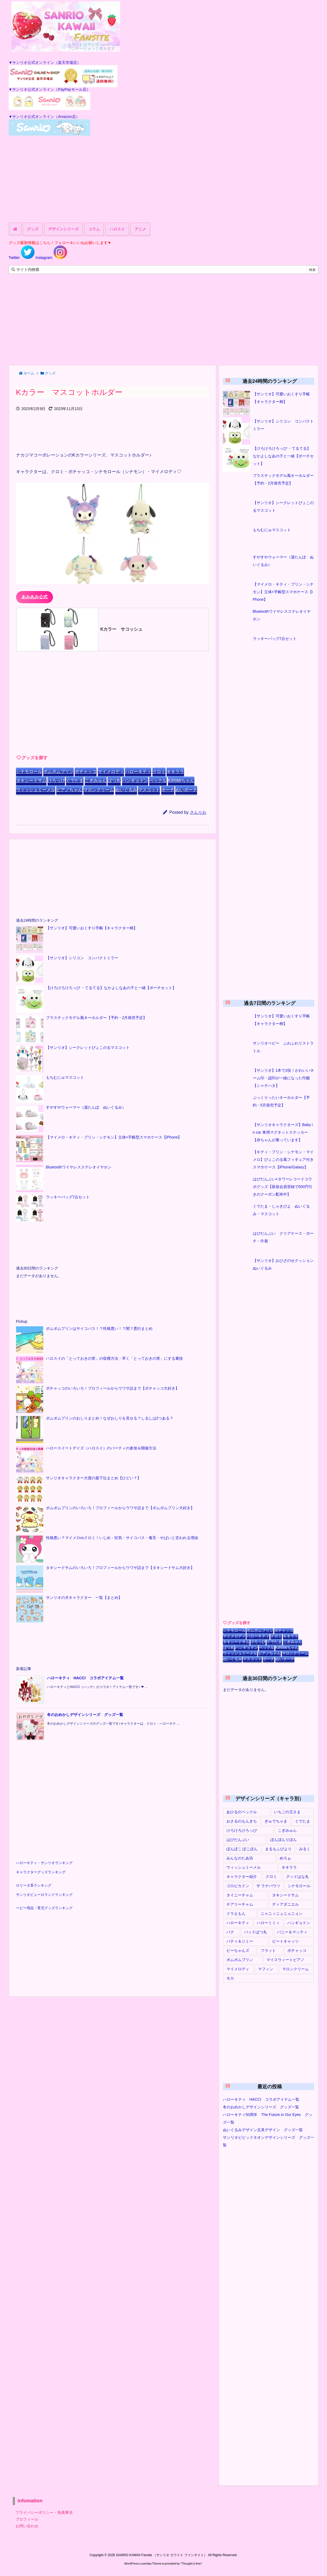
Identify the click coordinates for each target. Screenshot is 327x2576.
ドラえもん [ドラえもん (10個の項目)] (235, 1913)
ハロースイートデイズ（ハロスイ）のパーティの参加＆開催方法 (101, 1448)
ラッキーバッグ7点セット (68, 1197)
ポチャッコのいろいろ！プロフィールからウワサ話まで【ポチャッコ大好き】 (112, 1388)
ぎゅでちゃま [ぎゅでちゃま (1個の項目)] (275, 1821)
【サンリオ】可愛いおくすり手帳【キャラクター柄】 (91, 928)
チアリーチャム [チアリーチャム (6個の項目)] (239, 1904)
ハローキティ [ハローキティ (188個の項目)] (237, 1923)
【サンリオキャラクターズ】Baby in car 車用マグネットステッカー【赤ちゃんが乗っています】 (283, 1132)
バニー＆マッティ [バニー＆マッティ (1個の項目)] (292, 1932)
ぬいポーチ (186, 789)
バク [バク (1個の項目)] (230, 1932)
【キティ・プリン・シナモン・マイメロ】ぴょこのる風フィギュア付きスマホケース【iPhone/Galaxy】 (283, 1159)
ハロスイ (117, 229)
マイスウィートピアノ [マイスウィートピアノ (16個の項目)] (285, 1960)
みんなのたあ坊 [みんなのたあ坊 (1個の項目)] (239, 1858)
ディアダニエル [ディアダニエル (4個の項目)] (285, 1904)
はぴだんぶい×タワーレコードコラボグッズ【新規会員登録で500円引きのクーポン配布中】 (282, 1186)
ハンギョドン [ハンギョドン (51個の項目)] (298, 1923)
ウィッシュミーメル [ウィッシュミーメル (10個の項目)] (243, 1867)
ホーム (29, 373)
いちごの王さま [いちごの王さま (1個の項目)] (287, 1812)
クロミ (159, 771)
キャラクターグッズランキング (41, 1872)
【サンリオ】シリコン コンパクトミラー (82, 958)
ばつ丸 (114, 780)
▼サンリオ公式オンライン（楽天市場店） (45, 62)
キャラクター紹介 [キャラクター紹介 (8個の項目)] (241, 1876)
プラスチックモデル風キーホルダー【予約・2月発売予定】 (96, 1017)
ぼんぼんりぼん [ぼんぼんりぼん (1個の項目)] (283, 1839)
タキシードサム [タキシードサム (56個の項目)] (285, 1895)
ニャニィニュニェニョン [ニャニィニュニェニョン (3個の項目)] (282, 1913)
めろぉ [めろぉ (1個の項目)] (285, 1858)
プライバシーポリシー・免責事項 (44, 2512)
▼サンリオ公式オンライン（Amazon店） (44, 116)
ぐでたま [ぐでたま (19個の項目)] (302, 1821)
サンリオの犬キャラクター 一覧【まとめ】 (84, 1597)
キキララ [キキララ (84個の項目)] (289, 1867)
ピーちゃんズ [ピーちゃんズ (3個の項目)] (237, 1950)
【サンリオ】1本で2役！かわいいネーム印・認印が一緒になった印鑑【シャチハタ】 (283, 1078)
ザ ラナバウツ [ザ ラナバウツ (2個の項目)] (268, 1886)
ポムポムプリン (58, 771)
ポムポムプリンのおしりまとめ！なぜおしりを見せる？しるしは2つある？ (110, 1418)
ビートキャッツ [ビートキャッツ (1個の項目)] (285, 1941)
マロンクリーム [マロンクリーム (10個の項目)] (295, 1969)
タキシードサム (31, 780)
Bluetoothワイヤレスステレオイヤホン (78, 1167)
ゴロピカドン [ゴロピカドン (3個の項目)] (237, 1886)
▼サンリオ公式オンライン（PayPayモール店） (49, 89)
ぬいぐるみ (126, 789)
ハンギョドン (135, 780)
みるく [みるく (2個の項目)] (304, 1849)
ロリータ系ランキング (33, 1885)
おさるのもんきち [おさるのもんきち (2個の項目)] (241, 1821)
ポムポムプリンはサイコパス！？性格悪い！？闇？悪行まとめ (99, 1328)
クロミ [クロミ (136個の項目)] (271, 1876)
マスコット (149, 789)
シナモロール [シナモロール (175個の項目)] (299, 1886)
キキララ (175, 771)
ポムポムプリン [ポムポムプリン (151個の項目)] (239, 1960)
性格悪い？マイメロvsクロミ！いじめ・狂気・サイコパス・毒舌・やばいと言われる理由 (122, 1538)
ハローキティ (138, 771)
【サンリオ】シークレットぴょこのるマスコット (88, 1047)
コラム (94, 229)
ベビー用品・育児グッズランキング (44, 1908)
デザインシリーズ (63, 229)
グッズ (32, 229)
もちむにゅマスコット (65, 1077)
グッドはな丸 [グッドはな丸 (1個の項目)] (297, 1876)
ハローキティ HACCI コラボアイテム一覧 (261, 2099)
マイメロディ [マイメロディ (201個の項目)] (237, 1969)
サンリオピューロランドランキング (44, 1895)
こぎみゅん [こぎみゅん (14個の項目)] (287, 1830)
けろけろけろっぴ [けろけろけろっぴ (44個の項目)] (241, 1830)
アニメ (140, 229)
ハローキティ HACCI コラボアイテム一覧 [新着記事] (85, 1678)
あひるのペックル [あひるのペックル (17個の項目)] (241, 1812)
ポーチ (167, 789)
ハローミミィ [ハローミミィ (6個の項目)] (268, 1923)
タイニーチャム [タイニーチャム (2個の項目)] (239, 1895)
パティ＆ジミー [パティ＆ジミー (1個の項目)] (239, 1941)
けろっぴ (56, 780)
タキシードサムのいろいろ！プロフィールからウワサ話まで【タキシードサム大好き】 (120, 1567)
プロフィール (26, 2519)
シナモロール (29, 771)
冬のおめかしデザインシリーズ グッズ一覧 (261, 2107)
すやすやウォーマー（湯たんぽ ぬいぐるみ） (86, 1107)
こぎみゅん (96, 780)
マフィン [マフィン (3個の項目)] (265, 1969)
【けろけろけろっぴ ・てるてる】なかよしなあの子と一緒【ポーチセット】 (111, 988)
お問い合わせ (26, 2526)
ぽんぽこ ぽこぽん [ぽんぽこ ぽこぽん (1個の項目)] (242, 1849)
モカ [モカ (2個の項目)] (230, 1978)
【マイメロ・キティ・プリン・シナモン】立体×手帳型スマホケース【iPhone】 (114, 1137)
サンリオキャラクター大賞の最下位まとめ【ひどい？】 (93, 1478)
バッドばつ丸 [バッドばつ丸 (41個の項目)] (255, 1932)
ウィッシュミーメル (35, 789)
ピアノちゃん (69, 789)
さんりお (198, 812)
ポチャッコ (85, 771)
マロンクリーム (98, 789)
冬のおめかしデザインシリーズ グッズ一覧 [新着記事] (85, 1714)
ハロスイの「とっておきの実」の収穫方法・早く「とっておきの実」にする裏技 (114, 1358)
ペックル (158, 780)
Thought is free (191, 2563)
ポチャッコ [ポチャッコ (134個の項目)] (296, 1950)
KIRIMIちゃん (181, 780)
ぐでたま (74, 780)
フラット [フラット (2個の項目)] (268, 1950)
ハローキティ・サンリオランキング (44, 1863)
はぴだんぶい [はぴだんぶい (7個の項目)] (237, 1839)
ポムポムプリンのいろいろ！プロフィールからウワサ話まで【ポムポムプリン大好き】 (120, 1508)
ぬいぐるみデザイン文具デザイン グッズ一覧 (263, 2130)
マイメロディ (111, 771)
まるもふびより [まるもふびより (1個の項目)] (278, 1849)
